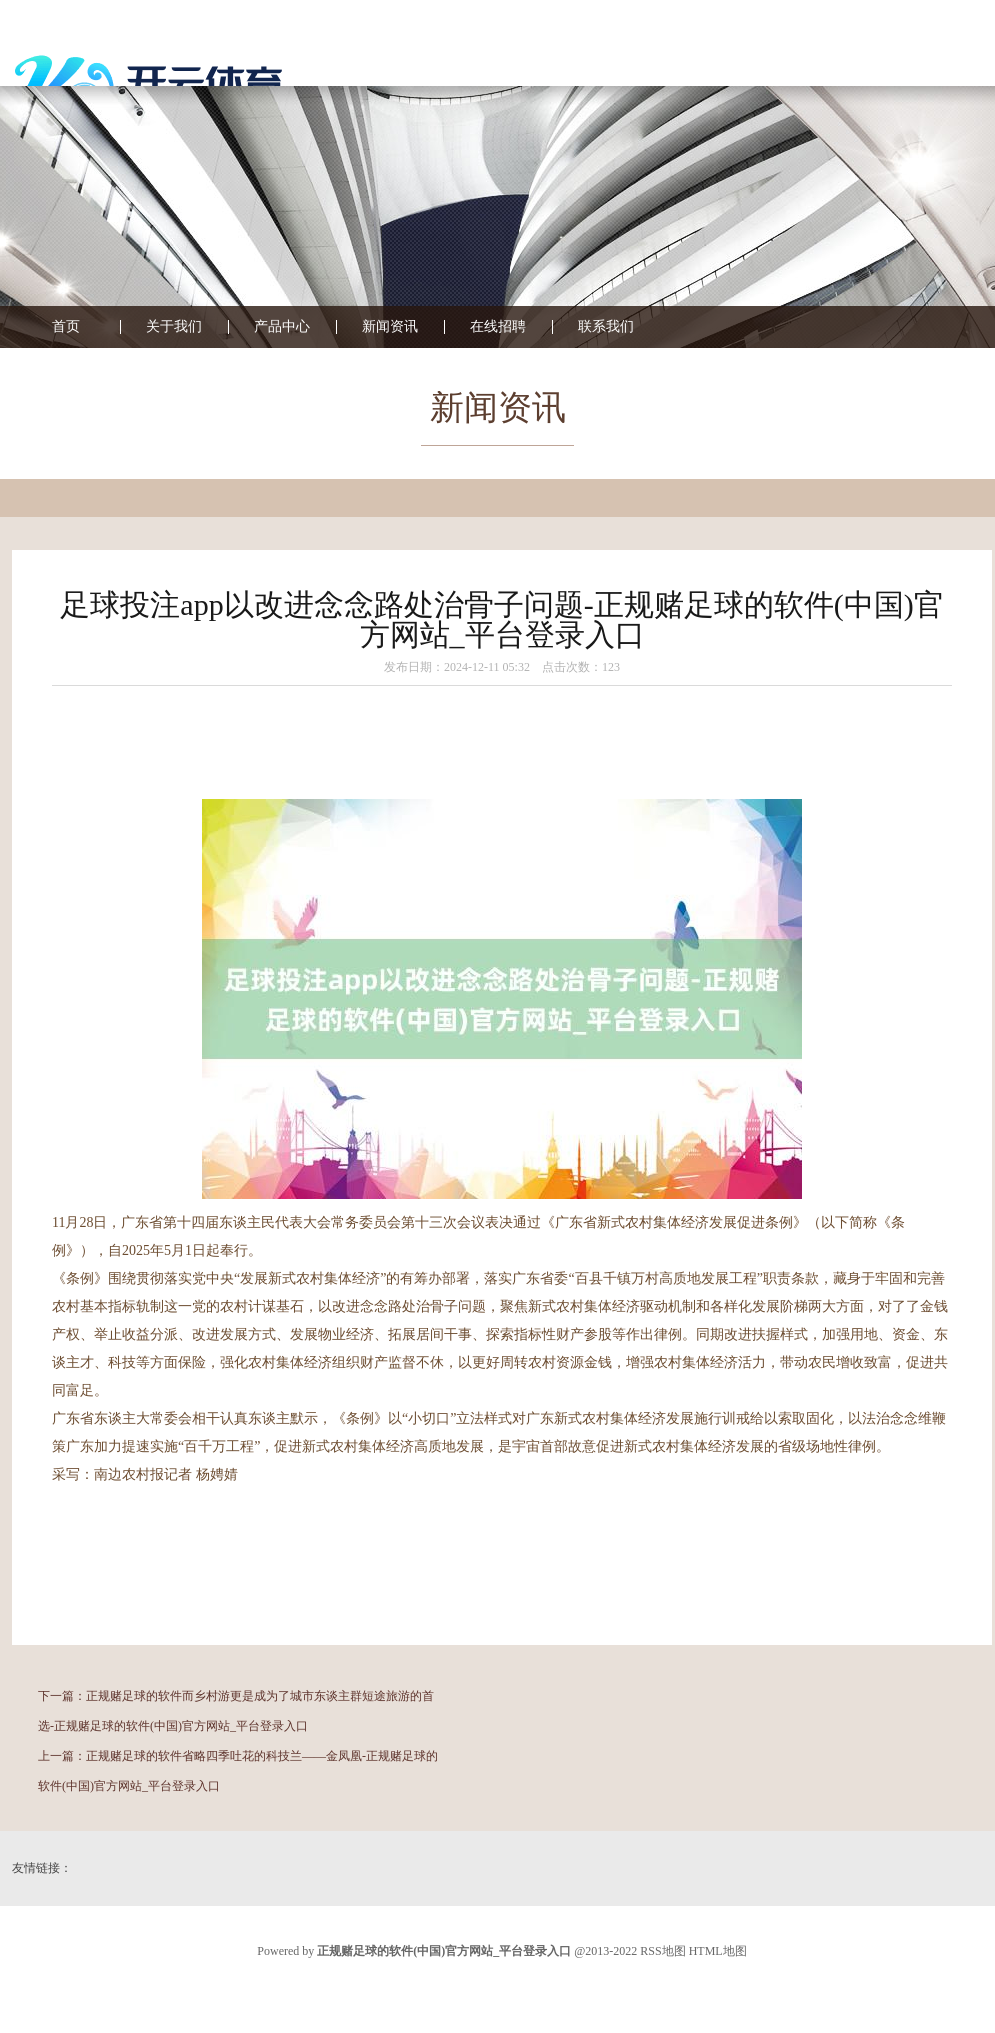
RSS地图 (662, 1951)
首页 (66, 327)
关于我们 (174, 327)
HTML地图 (718, 1951)
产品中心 (282, 327)
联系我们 (606, 327)
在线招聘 (498, 327)
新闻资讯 (390, 327)
